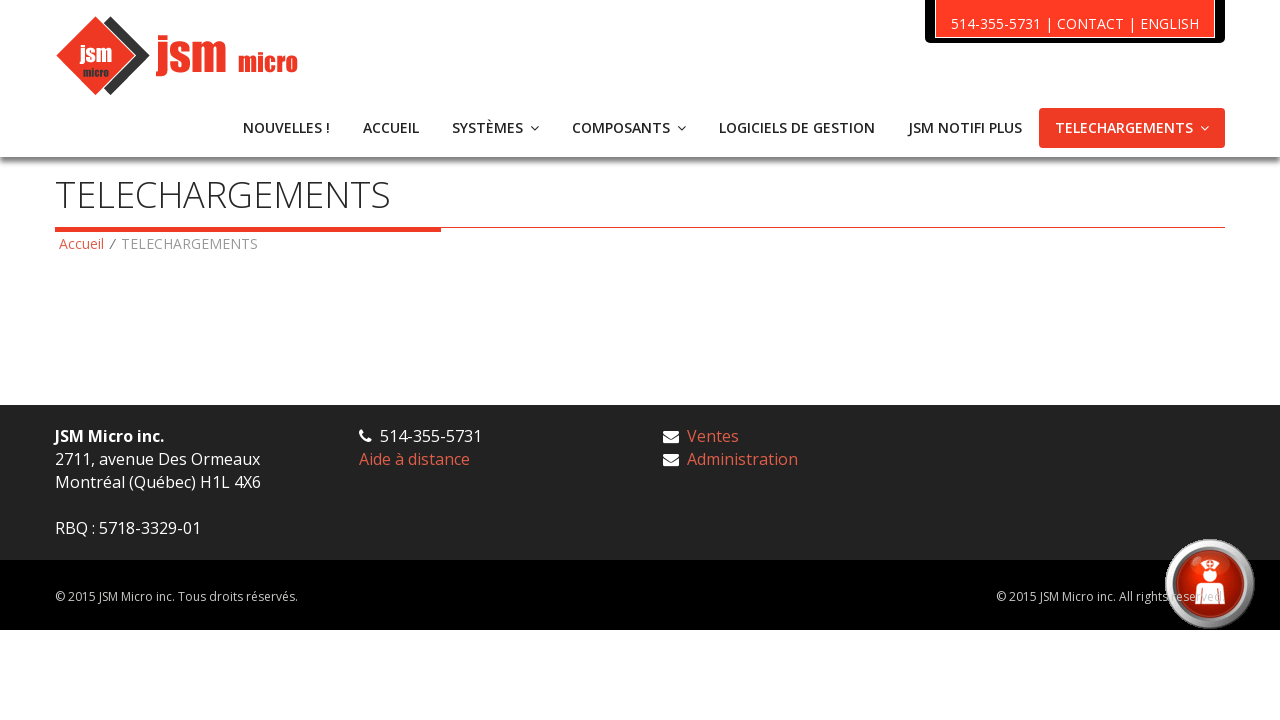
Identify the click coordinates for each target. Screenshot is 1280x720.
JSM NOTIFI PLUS (965, 127)
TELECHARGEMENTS (1132, 127)
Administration (742, 459)
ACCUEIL (391, 127)
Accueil (81, 243)
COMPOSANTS (629, 127)
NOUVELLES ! (286, 127)
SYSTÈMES (495, 127)
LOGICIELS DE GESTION (797, 127)
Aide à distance (414, 459)
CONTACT (1090, 23)
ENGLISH (1169, 23)
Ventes (713, 436)
